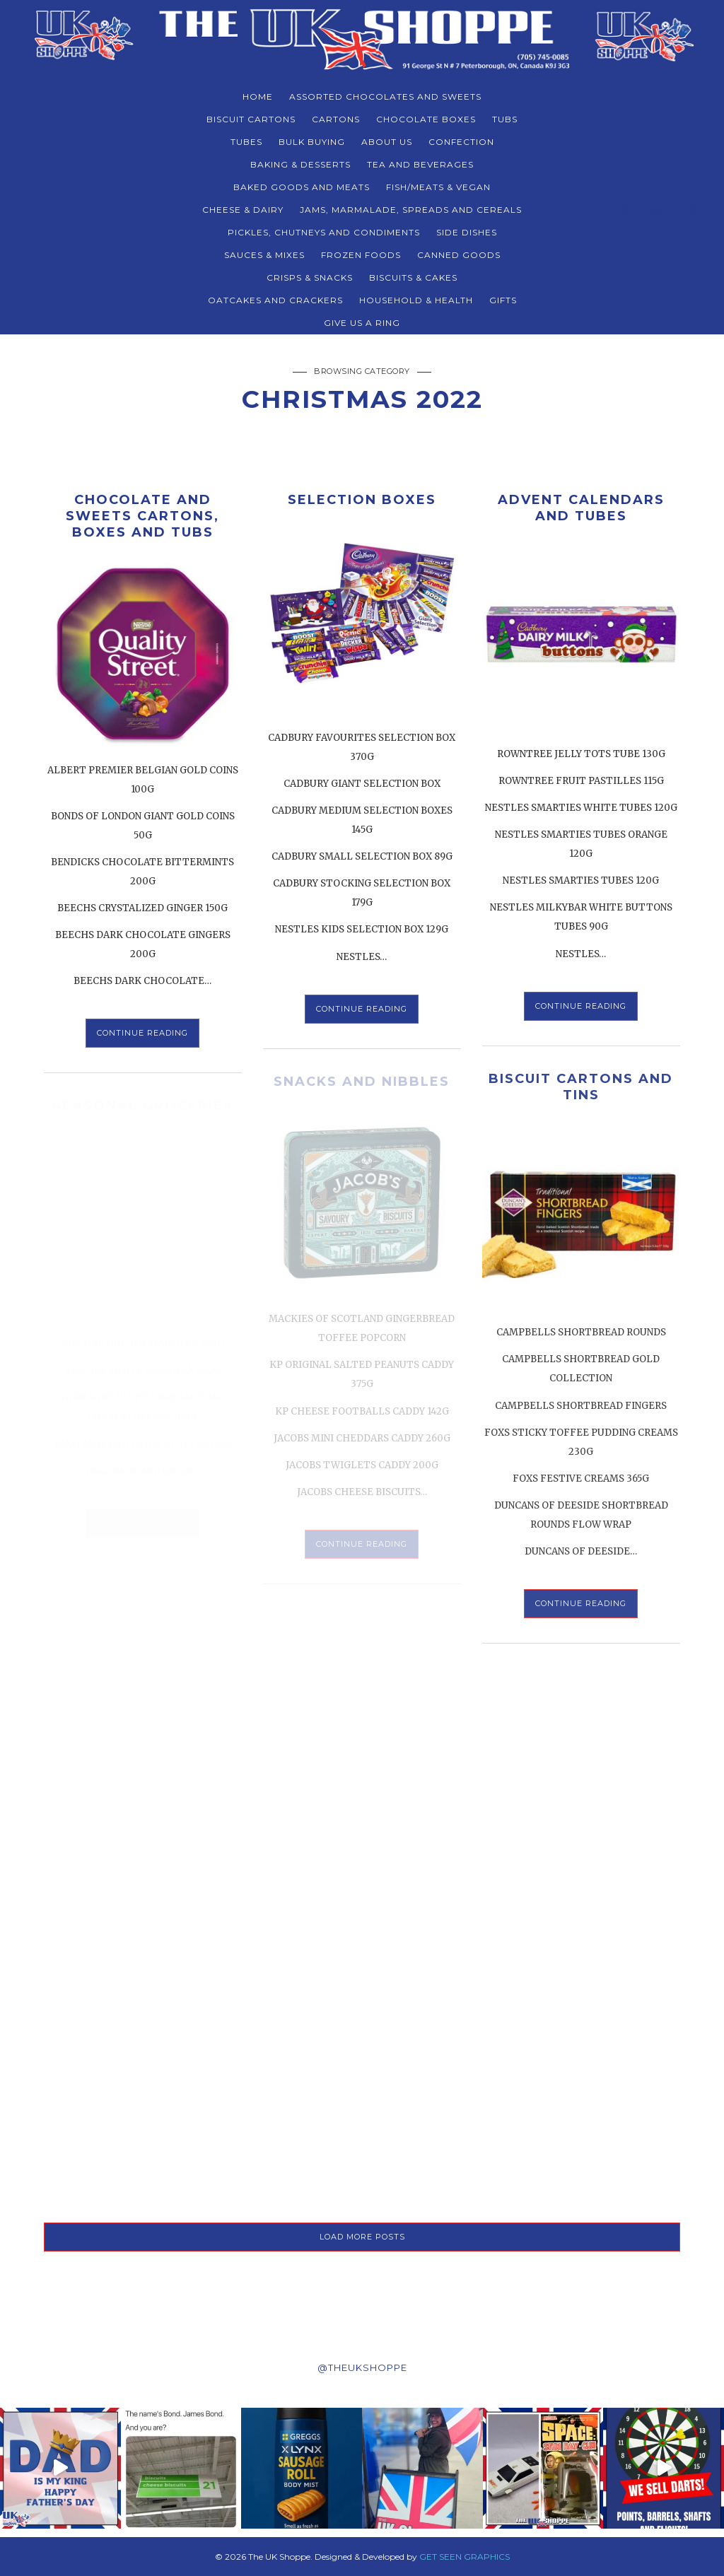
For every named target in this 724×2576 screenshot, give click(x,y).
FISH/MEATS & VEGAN (438, 187)
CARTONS (336, 119)
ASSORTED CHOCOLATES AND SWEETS (385, 96)
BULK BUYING (312, 141)
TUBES (246, 141)
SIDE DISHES (466, 232)
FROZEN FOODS (361, 255)
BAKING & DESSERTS (300, 164)
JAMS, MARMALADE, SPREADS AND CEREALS (411, 209)
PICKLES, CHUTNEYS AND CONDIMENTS (324, 232)
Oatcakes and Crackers (275, 300)
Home (258, 96)
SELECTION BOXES (362, 500)
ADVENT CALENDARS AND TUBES (581, 508)
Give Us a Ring (362, 322)
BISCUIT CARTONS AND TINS (581, 1087)
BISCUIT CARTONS (251, 119)
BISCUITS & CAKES (413, 277)
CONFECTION (461, 141)
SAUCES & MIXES (264, 255)
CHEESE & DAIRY (243, 209)
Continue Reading (142, 1033)
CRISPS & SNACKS (310, 277)
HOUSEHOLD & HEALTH (416, 300)
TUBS (505, 119)
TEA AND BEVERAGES (420, 164)
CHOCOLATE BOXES (426, 119)
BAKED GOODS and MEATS (301, 187)
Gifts (503, 300)
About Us (386, 141)
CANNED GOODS (459, 255)
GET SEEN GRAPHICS (464, 2556)
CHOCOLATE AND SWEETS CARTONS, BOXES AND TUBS (142, 516)
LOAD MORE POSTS (362, 2237)
